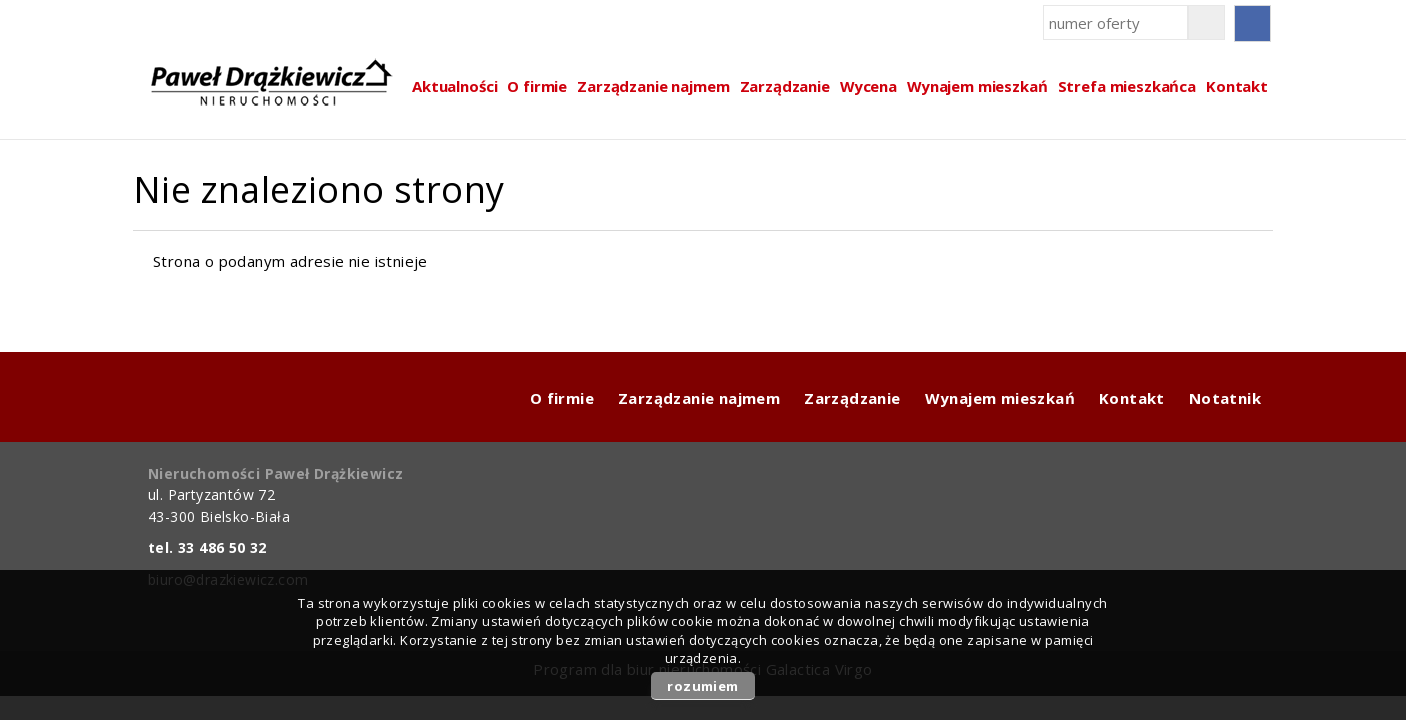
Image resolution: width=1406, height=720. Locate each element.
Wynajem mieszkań (977, 86)
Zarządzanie (785, 86)
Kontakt (1237, 86)
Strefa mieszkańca (1127, 86)
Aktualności (454, 86)
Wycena (868, 86)
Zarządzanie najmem (653, 86)
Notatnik (1225, 398)
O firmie (537, 86)
